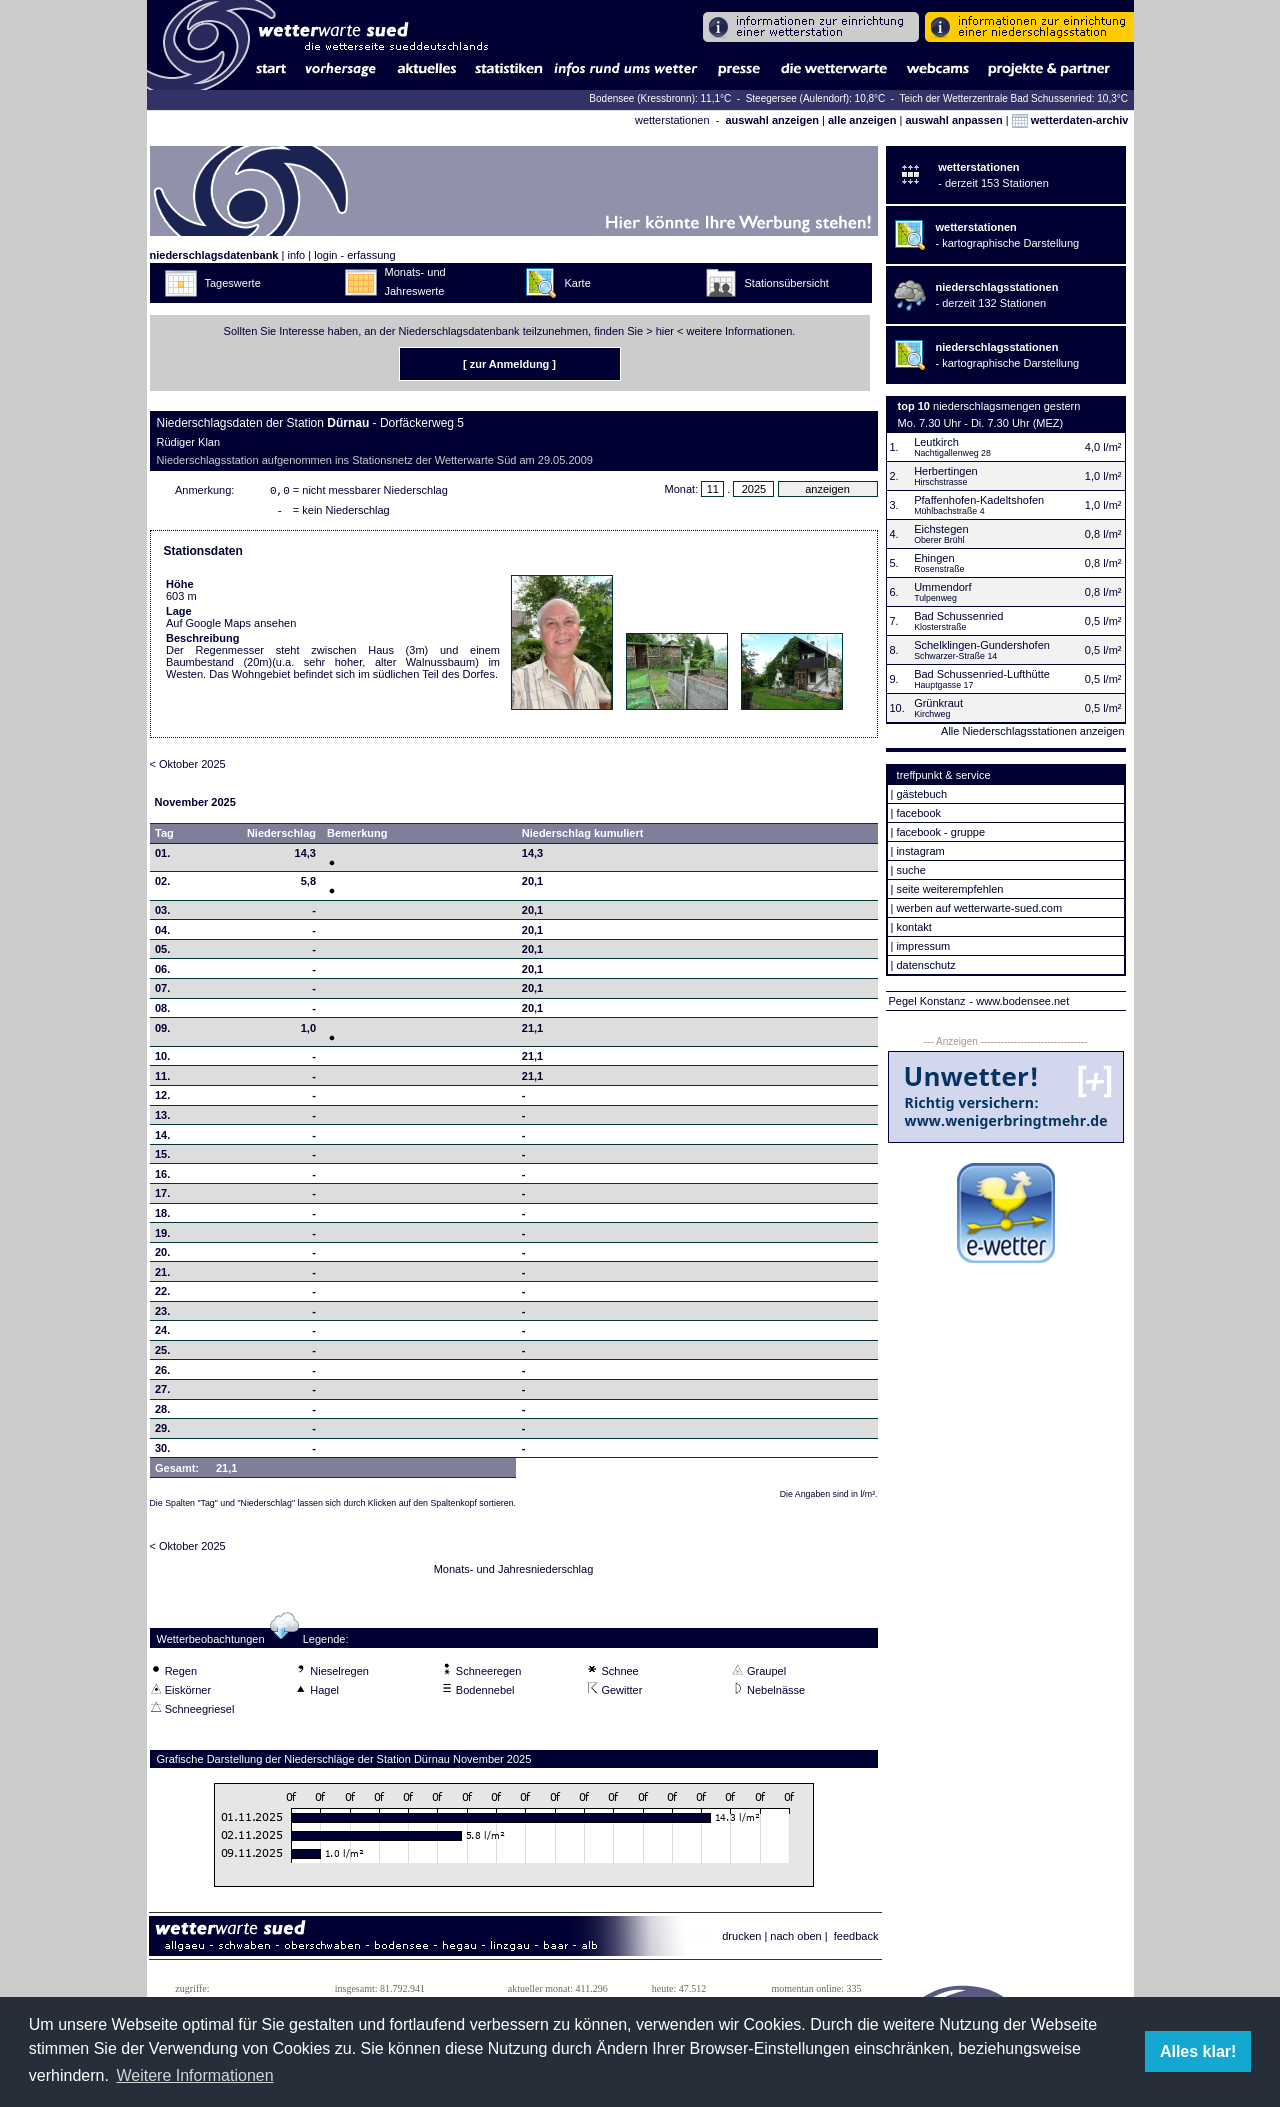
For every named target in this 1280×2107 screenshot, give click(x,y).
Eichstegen (941, 529)
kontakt (913, 927)
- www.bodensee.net (1020, 1001)
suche (910, 870)
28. (162, 1413)
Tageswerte (233, 283)
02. (162, 885)
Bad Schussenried (958, 616)
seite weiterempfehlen (949, 889)
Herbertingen (946, 471)
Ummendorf (942, 587)
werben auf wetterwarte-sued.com (979, 908)
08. (162, 1012)
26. (162, 1374)
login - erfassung (354, 255)
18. (162, 1217)
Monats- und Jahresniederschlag (514, 1573)
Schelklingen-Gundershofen (982, 645)
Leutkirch (936, 442)
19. (162, 1237)
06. (162, 973)
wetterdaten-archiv (1070, 120)
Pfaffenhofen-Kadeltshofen (979, 500)
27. (162, 1393)
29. (162, 1432)
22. (162, 1295)
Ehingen (934, 558)
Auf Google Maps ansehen (231, 627)
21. (162, 1276)
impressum (923, 946)
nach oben (795, 1940)
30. (162, 1452)
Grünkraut (938, 703)
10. (162, 1060)
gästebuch (921, 794)
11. (162, 1080)
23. (162, 1315)
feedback (856, 1940)
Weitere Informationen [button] (194, 2075)
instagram (920, 851)
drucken (741, 1940)
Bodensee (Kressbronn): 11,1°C (661, 98)
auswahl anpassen (953, 120)
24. (162, 1334)
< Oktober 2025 (188, 768)
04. (162, 934)
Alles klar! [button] (1198, 2051)
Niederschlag (281, 837)
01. (162, 857)
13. (162, 1119)
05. (162, 953)
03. (162, 914)
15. (162, 1158)
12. (162, 1099)
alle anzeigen (862, 120)
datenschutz (925, 965)
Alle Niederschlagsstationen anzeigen (1032, 731)
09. (162, 1032)
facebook (918, 813)
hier (665, 331)
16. (162, 1178)
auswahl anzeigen (772, 120)
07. (162, 992)
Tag (164, 837)
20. (162, 1256)
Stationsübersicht (787, 283)
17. (162, 1197)
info (296, 255)
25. (162, 1354)
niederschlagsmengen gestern (1006, 406)
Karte (578, 283)
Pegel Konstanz (927, 1001)
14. (162, 1139)
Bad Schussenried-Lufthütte (982, 674)
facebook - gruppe (940, 832)
